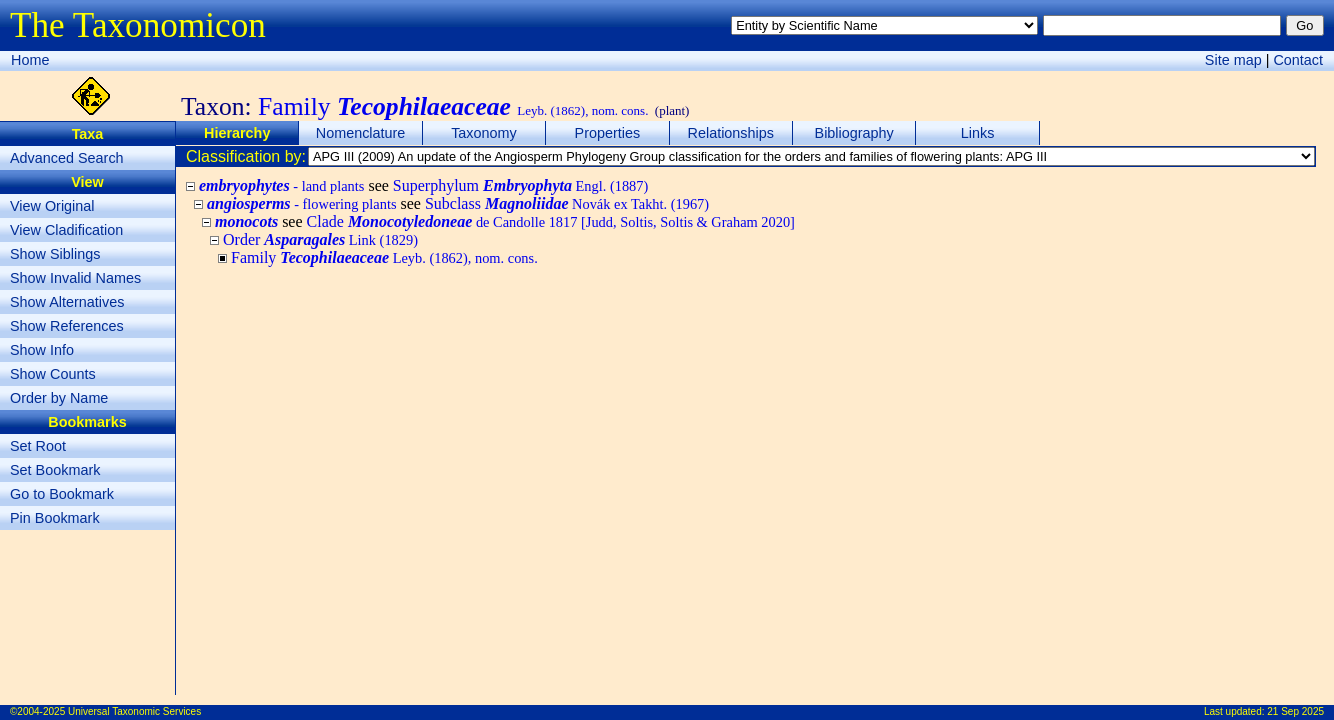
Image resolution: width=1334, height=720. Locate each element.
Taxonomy (484, 133)
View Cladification (66, 230)
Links (978, 133)
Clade (551, 221)
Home (30, 60)
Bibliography (854, 133)
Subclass (567, 203)
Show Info (42, 350)
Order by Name (59, 398)
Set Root (38, 446)
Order (320, 239)
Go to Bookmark (62, 494)
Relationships (731, 133)
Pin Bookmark (55, 518)
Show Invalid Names (75, 278)
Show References (67, 326)
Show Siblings (55, 254)
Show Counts (53, 374)
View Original (52, 206)
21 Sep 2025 (1295, 711)
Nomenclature (361, 133)
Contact (1298, 60)
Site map (1233, 60)
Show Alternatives (67, 302)
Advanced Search (67, 158)
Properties (608, 133)
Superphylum (520, 185)
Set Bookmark (55, 470)
